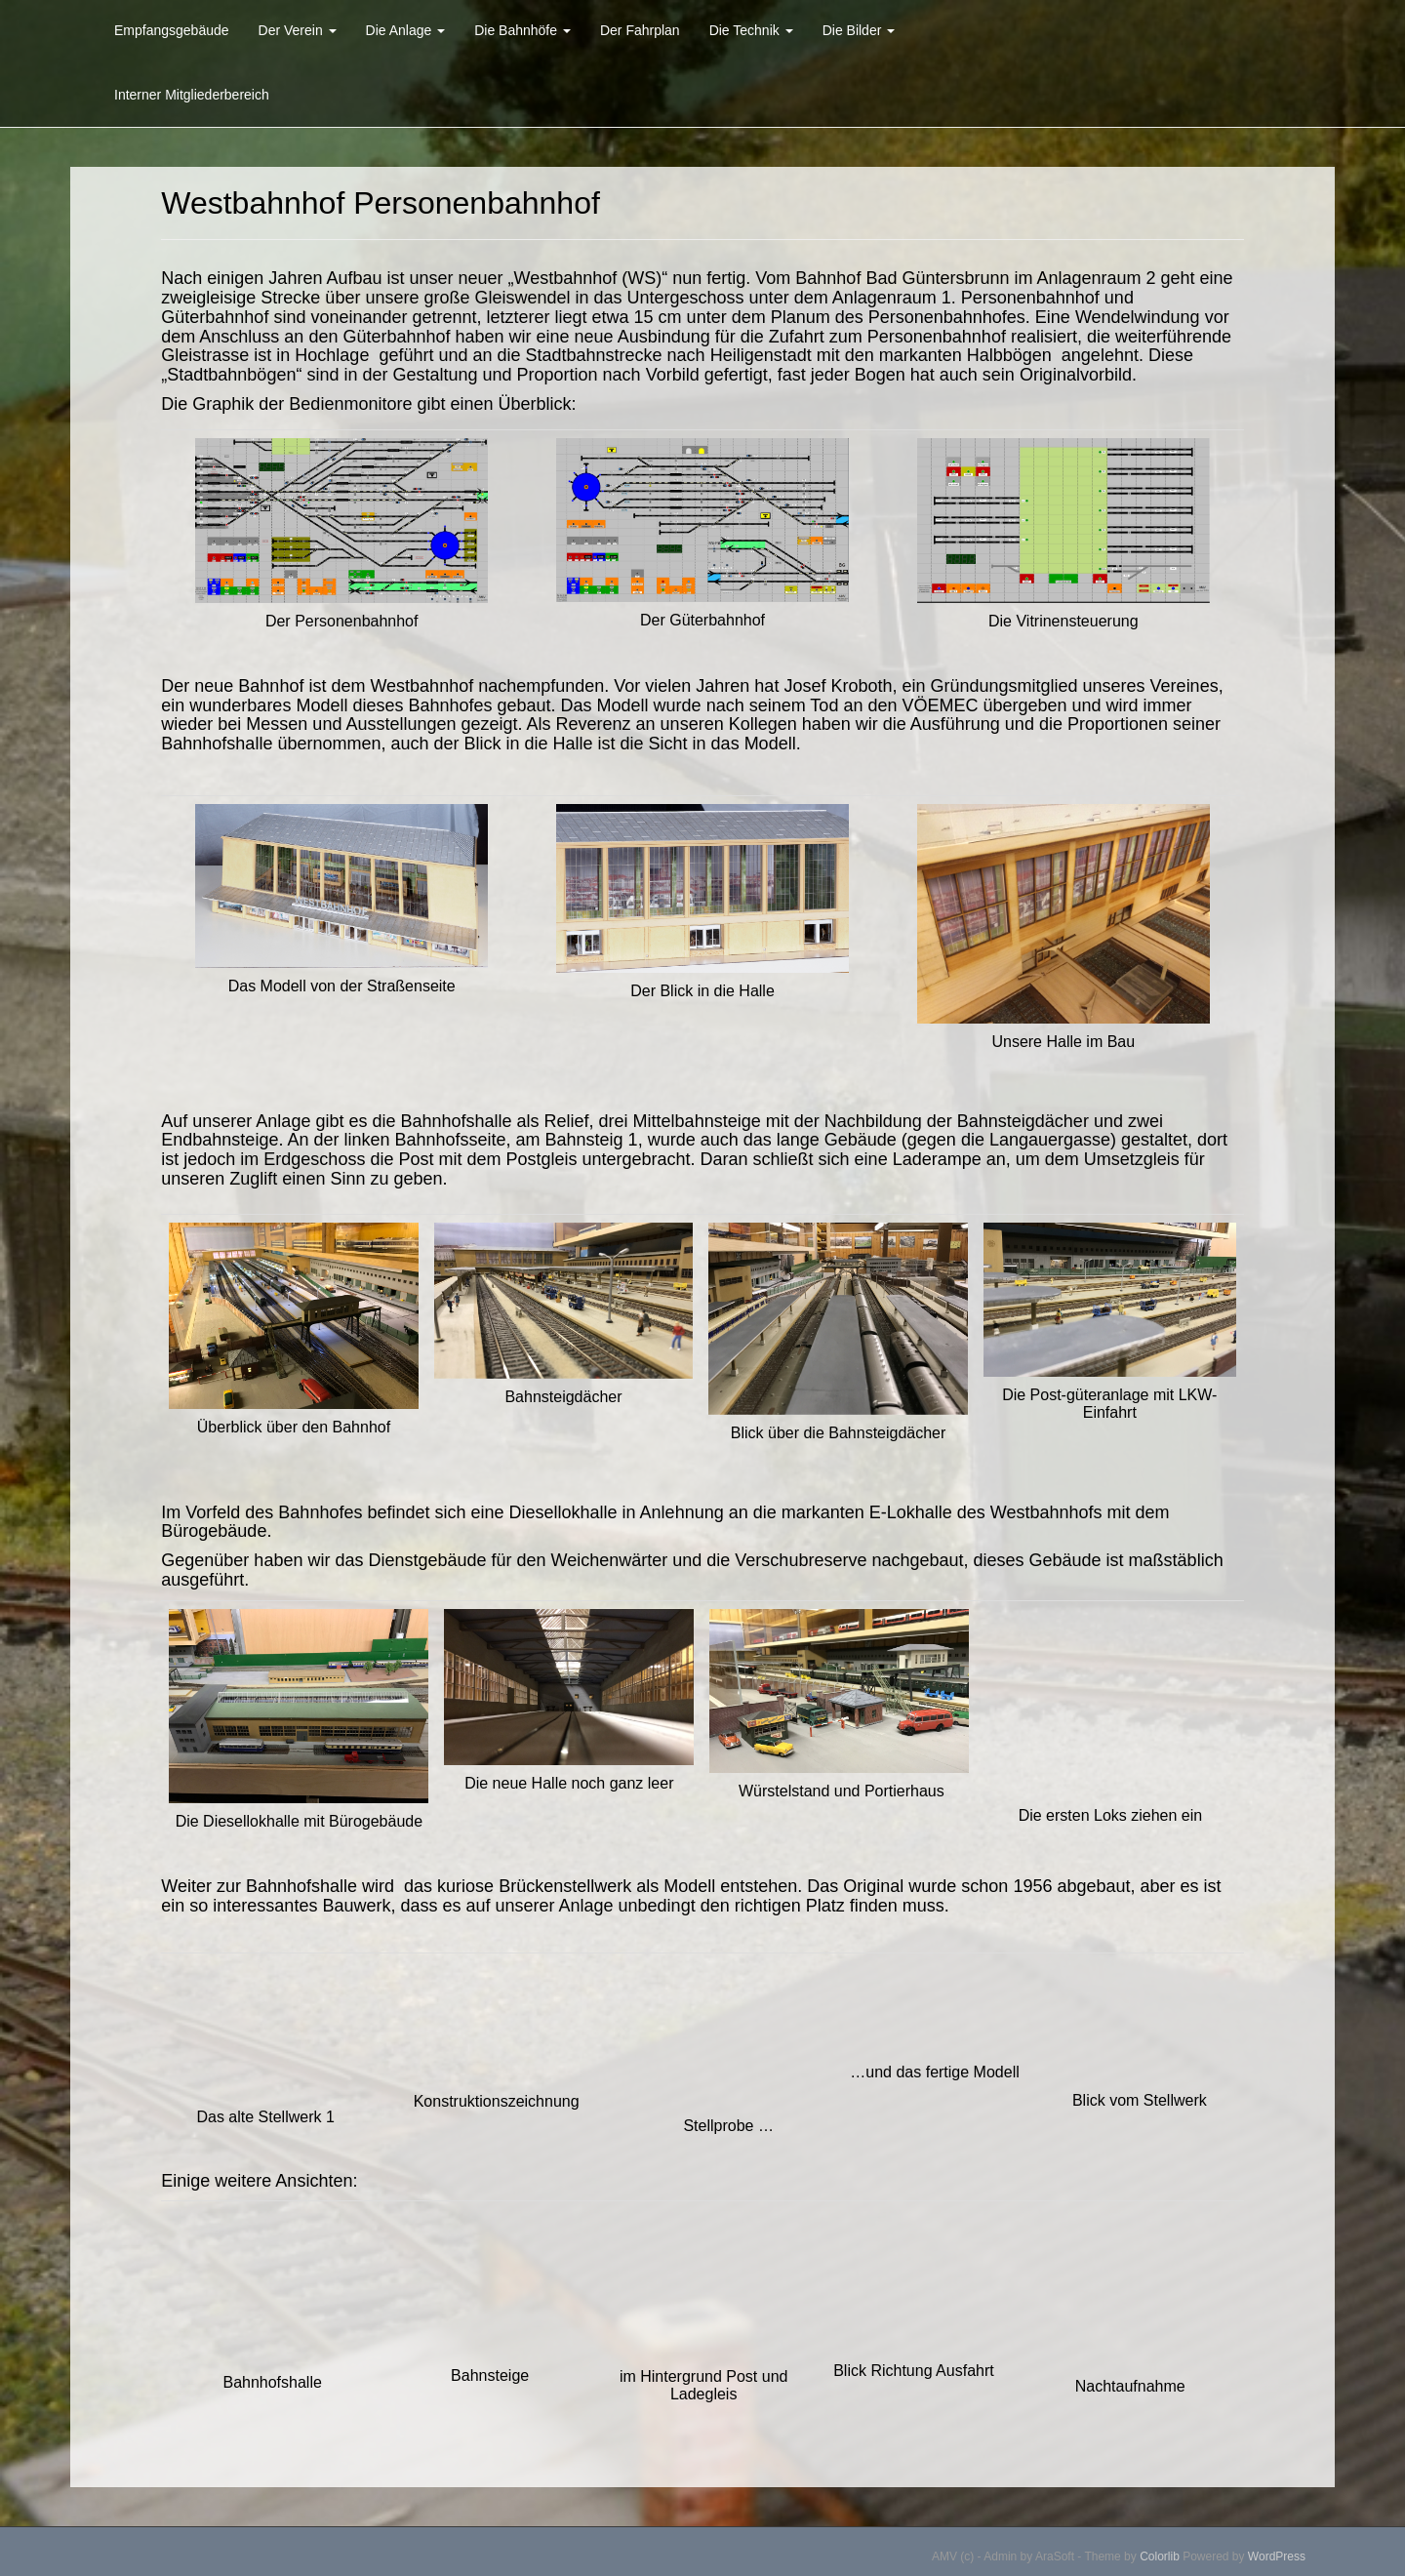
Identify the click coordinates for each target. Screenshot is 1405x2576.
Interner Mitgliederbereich (191, 94)
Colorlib (1160, 2556)
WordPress (1276, 2556)
